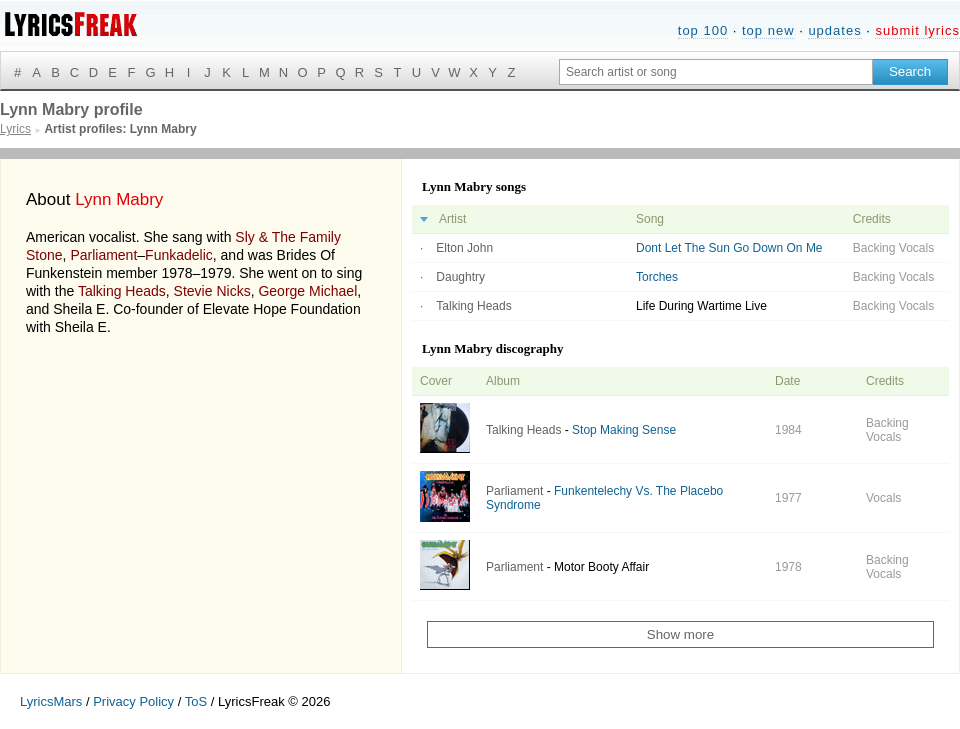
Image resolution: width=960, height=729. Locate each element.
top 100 (703, 30)
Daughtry (460, 277)
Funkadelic (179, 255)
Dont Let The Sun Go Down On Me (729, 248)
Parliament (103, 255)
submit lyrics (917, 30)
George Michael (307, 291)
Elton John (464, 248)
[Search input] (716, 72)
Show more (680, 634)
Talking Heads (122, 291)
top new (768, 30)
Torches (657, 277)
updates (834, 30)
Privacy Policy (133, 701)
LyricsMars (51, 701)
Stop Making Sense (624, 430)
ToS (196, 701)
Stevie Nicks (212, 291)
